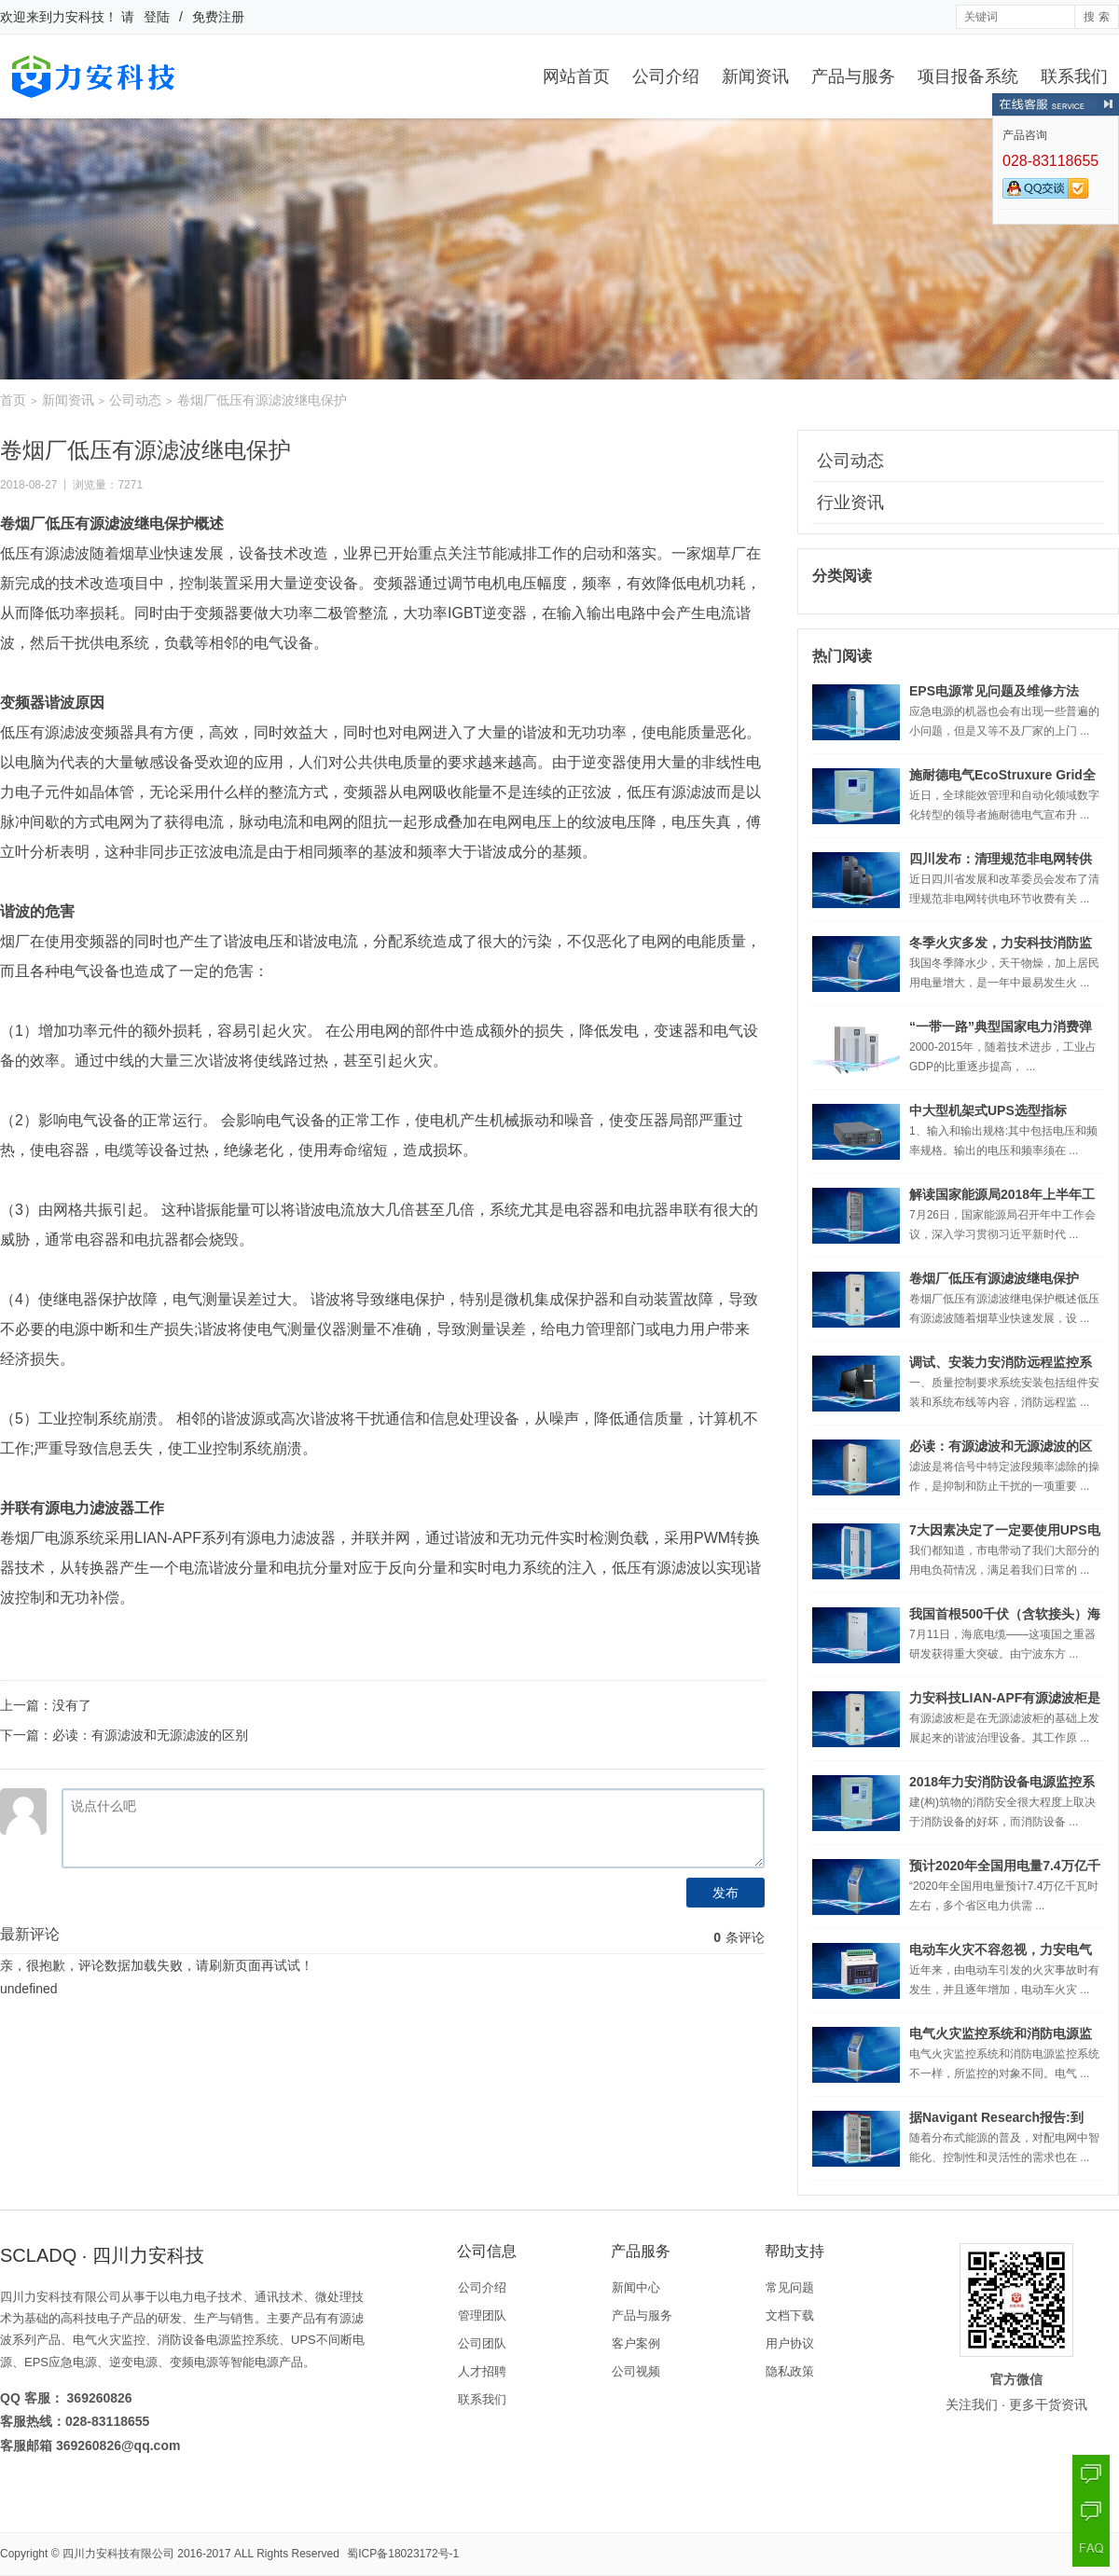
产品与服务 (853, 76)
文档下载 (790, 2315)
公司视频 (636, 2371)
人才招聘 (482, 2371)
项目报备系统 (968, 76)
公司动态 (135, 400)
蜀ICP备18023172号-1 (403, 2553)
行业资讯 (850, 502)
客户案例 (636, 2343)
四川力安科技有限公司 (118, 2553)
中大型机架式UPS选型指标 (988, 1110)
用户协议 (790, 2343)
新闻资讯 (755, 76)
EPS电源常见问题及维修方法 (994, 690)
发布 (725, 1892)
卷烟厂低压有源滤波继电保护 (994, 1278)
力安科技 (78, 16)
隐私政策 (790, 2371)
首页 (13, 400)
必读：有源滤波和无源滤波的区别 (150, 1735)
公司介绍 (665, 76)
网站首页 (576, 76)
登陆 (157, 16)
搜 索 (1096, 16)
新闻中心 (636, 2287)
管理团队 (482, 2315)
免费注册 (218, 16)
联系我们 (1074, 76)
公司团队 (482, 2343)
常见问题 (790, 2287)
